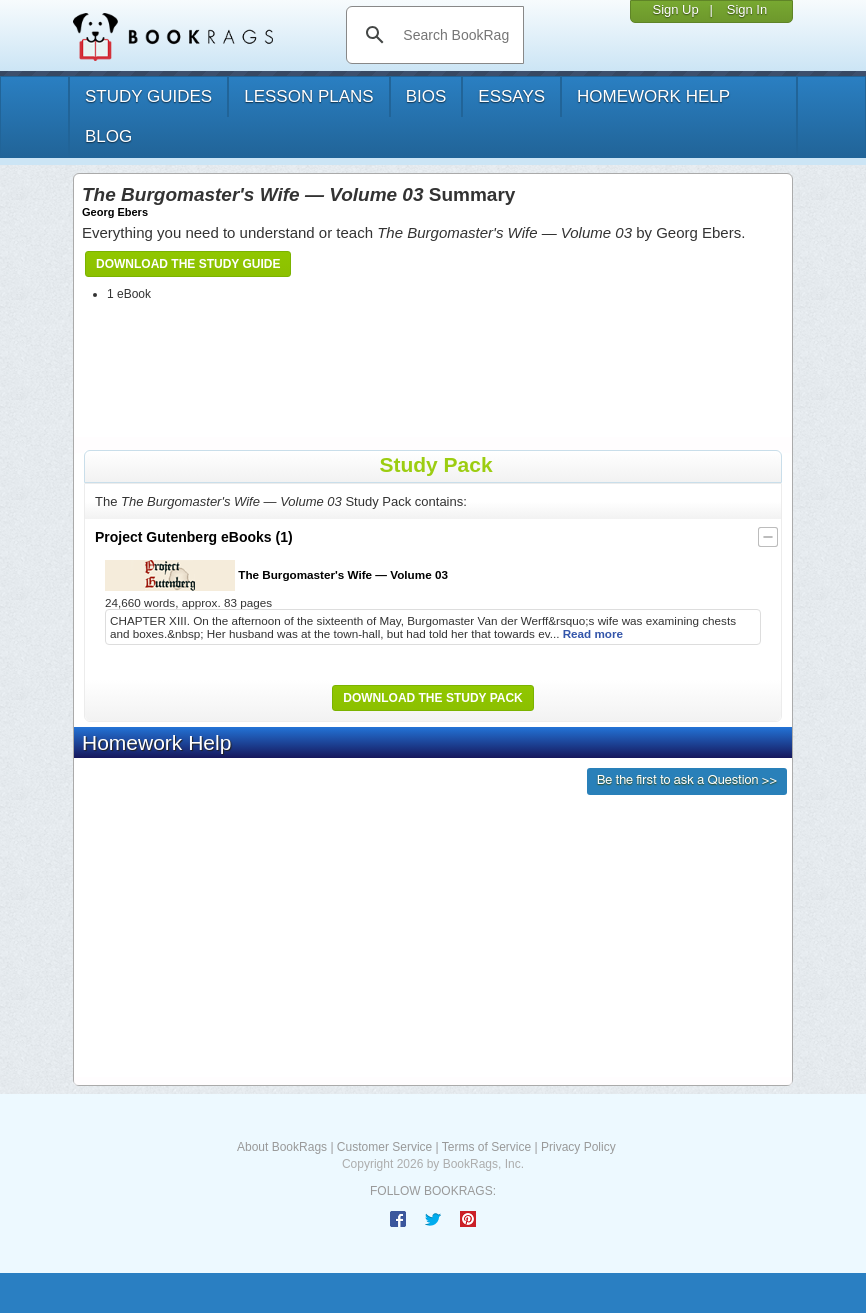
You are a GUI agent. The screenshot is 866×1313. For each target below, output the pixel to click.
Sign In (747, 9)
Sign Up (675, 9)
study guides (148, 96)
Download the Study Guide (188, 264)
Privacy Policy (578, 1147)
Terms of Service (486, 1147)
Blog (108, 136)
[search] (455, 35)
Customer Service (384, 1147)
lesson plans (308, 96)
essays (511, 96)
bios (426, 96)
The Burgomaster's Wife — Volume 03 (276, 575)
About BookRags (282, 1147)
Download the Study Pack (433, 698)
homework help (653, 96)
